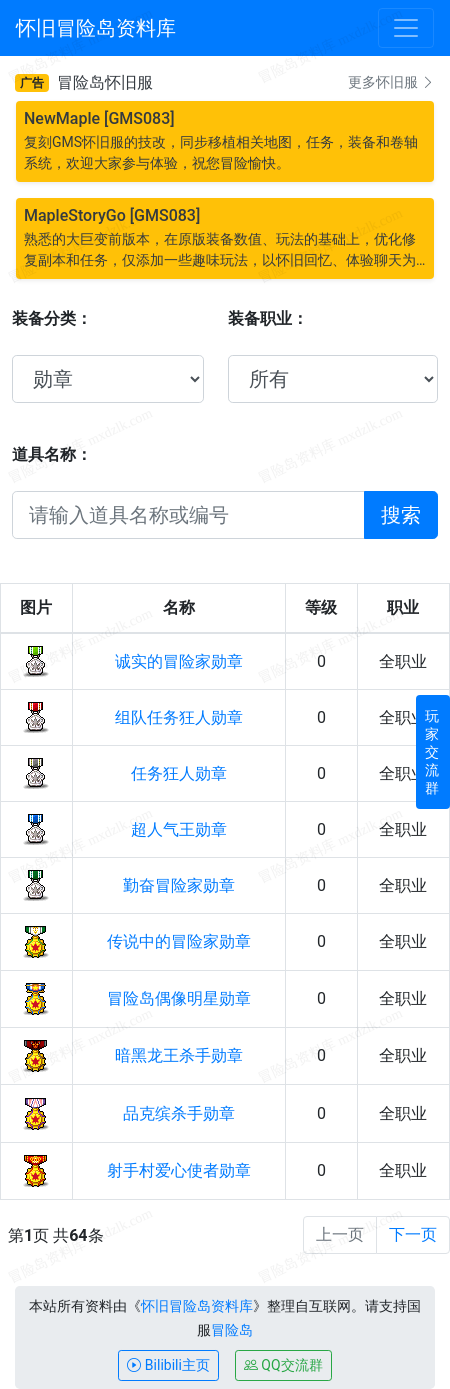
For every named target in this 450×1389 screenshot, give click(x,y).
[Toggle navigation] (406, 28)
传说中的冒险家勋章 (179, 941)
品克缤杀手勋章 (179, 1113)
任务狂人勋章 (179, 773)
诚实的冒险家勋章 (179, 661)
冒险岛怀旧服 (105, 82)
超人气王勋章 (179, 829)
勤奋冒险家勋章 (179, 885)
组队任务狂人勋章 (179, 717)
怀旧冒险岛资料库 (197, 1306)
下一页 (413, 1234)
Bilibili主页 (168, 1365)
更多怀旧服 (391, 82)
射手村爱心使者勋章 (179, 1170)
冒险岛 (232, 1330)
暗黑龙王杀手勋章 (179, 1055)
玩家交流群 (432, 752)
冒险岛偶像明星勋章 (179, 998)
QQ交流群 (283, 1365)
